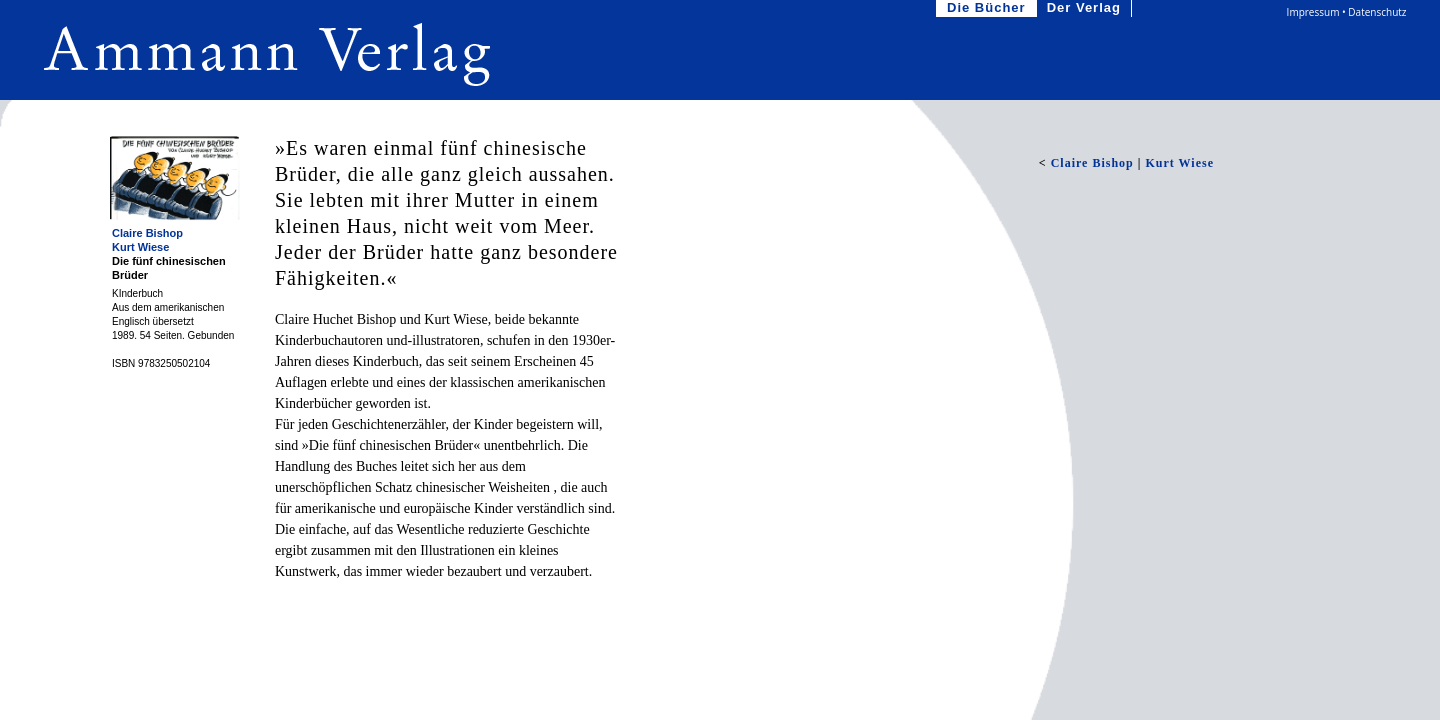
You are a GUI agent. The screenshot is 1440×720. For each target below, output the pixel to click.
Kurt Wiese (140, 247)
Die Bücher (988, 8)
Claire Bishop (147, 233)
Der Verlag (1086, 8)
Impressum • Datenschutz (1347, 12)
